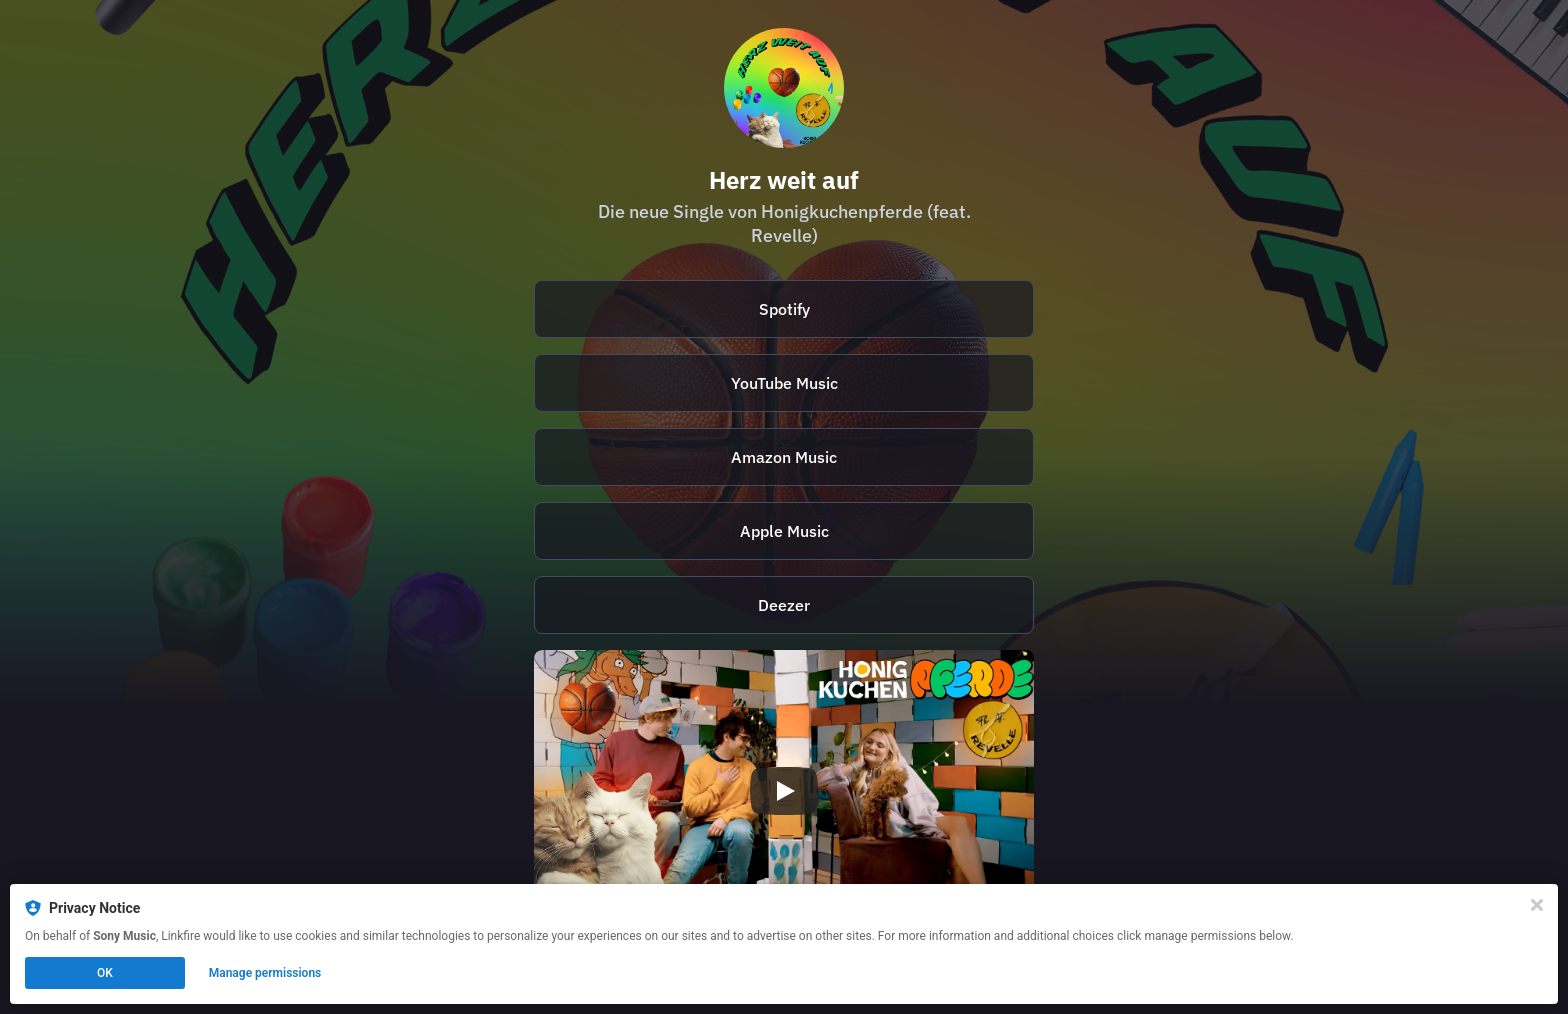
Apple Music (784, 531)
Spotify (784, 309)
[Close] (1537, 905)
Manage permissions (265, 973)
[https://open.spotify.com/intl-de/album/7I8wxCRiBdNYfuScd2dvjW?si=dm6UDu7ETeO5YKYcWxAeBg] (784, 309)
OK (105, 973)
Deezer (784, 605)
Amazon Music (784, 457)
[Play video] (784, 791)
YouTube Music (784, 383)
